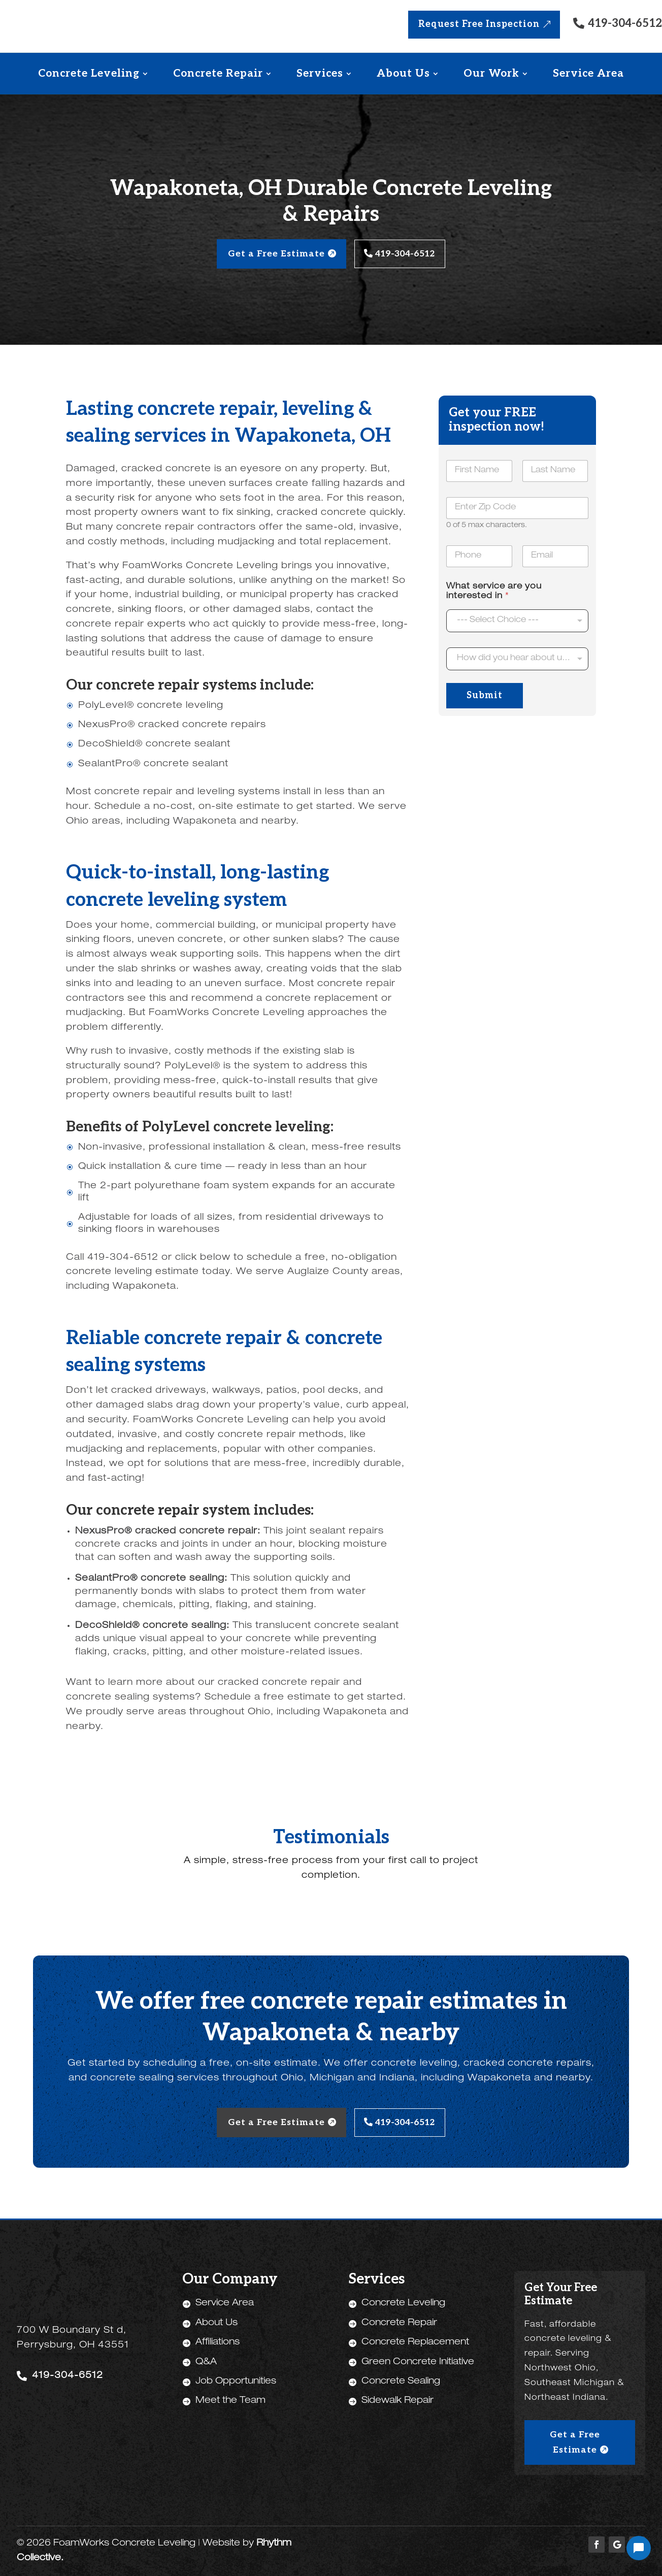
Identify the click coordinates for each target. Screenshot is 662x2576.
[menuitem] (92, 73)
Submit (485, 694)
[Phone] (479, 555)
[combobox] (517, 657)
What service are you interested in (494, 590)
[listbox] (517, 619)
